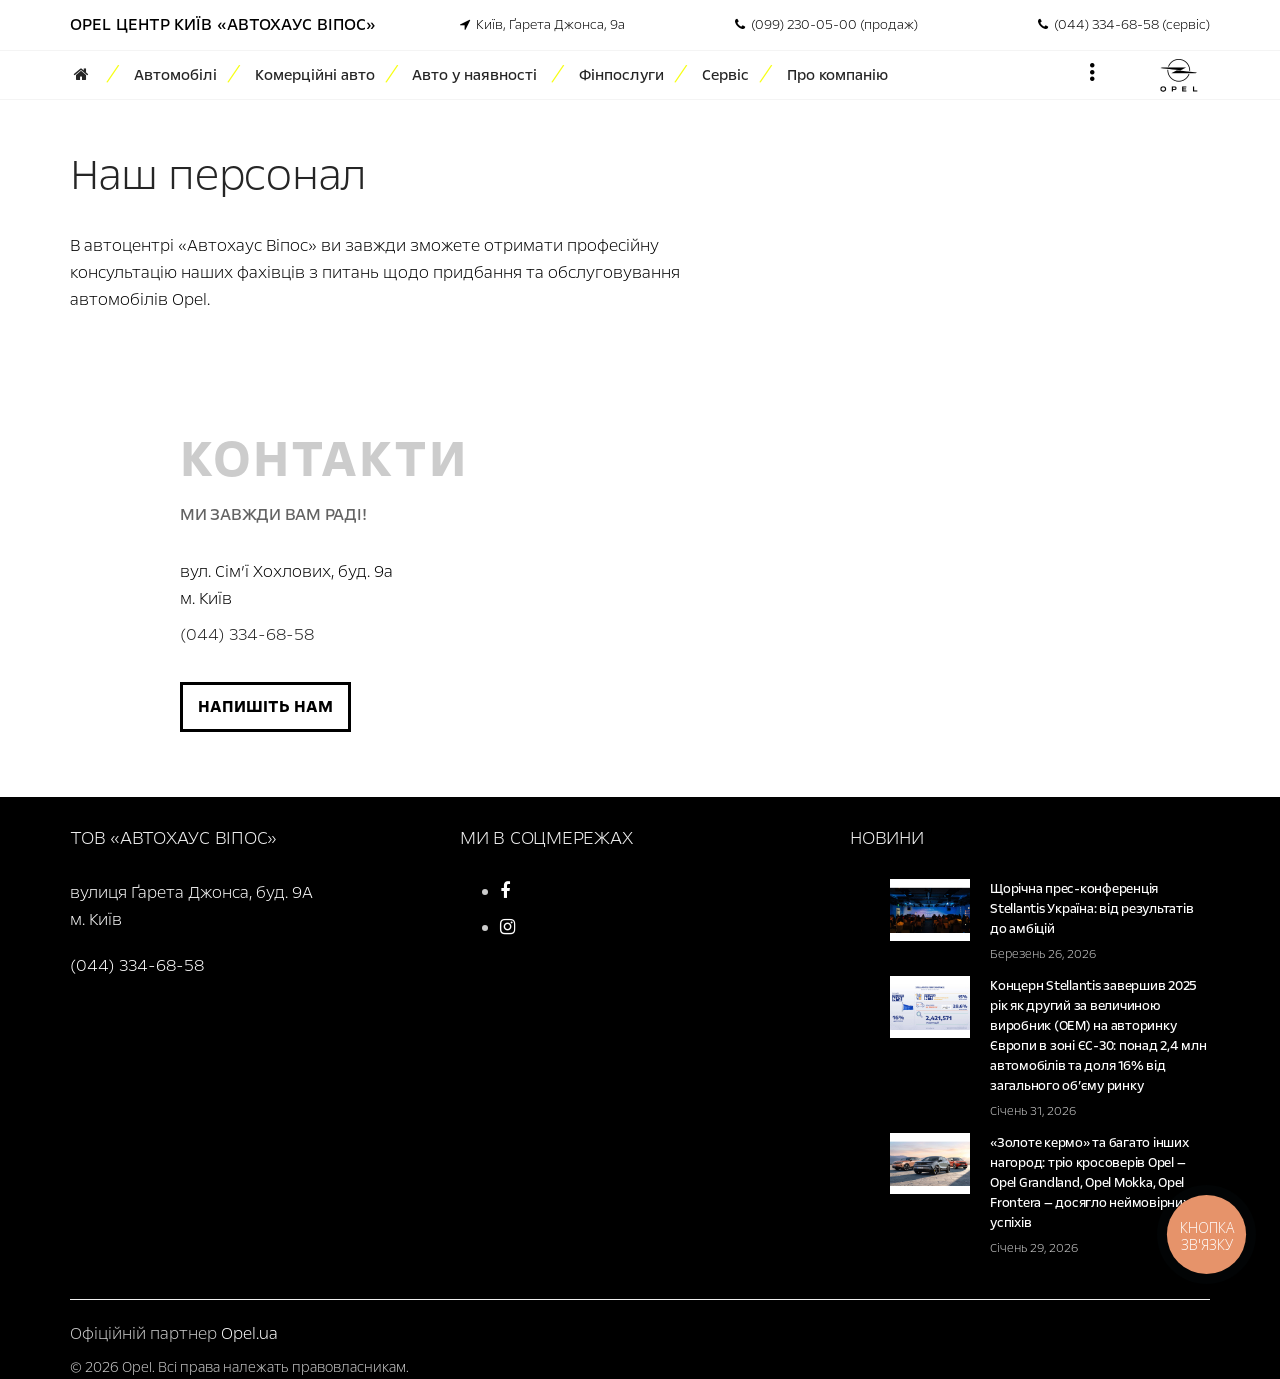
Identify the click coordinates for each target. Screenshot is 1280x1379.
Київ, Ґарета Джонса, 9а (542, 25)
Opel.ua (249, 1333)
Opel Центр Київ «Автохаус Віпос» (223, 24)
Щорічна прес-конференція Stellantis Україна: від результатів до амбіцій (1091, 909)
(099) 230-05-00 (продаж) (826, 25)
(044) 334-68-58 (247, 634)
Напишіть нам (265, 706)
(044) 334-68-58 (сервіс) (1124, 25)
